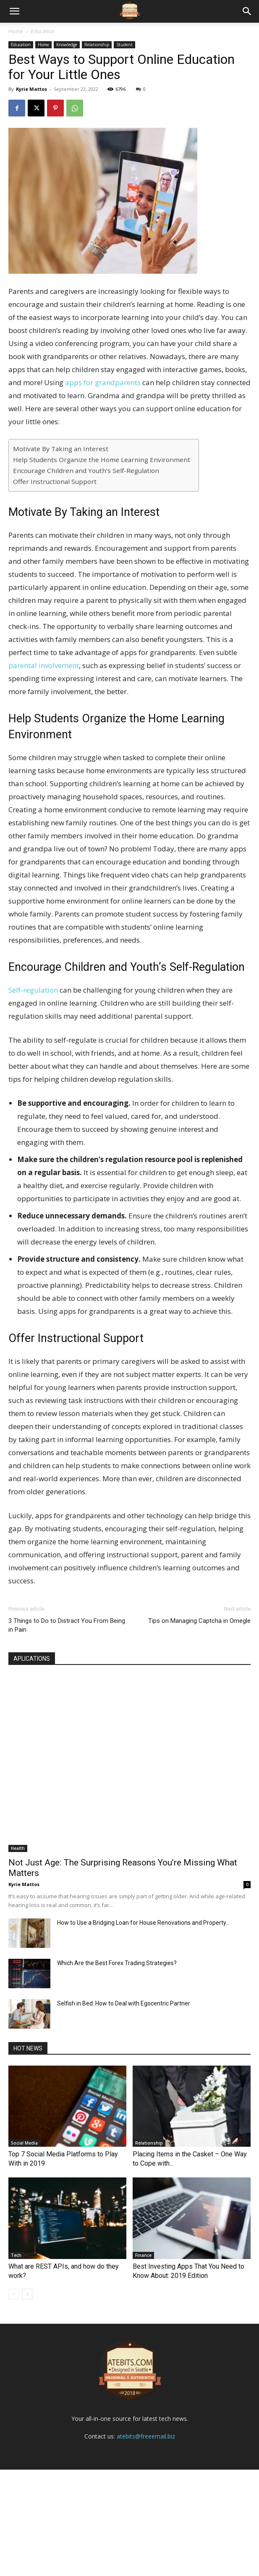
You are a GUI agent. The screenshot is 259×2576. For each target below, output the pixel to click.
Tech (16, 2255)
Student (124, 45)
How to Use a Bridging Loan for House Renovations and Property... (143, 1922)
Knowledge (66, 45)
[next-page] (27, 2294)
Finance (143, 2255)
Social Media (24, 2143)
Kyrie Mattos (31, 89)
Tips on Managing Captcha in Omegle (199, 1621)
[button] (247, 11)
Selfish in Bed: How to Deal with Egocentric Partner (123, 2003)
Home (15, 31)
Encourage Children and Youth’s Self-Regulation (86, 470)
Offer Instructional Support (55, 481)
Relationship (96, 45)
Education (43, 31)
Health (18, 1848)
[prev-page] (13, 2294)
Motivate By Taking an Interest (60, 448)
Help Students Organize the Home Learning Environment (101, 459)
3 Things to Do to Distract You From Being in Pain (66, 1625)
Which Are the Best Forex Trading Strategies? (117, 1963)
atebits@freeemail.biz (146, 2543)
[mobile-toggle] (14, 11)
